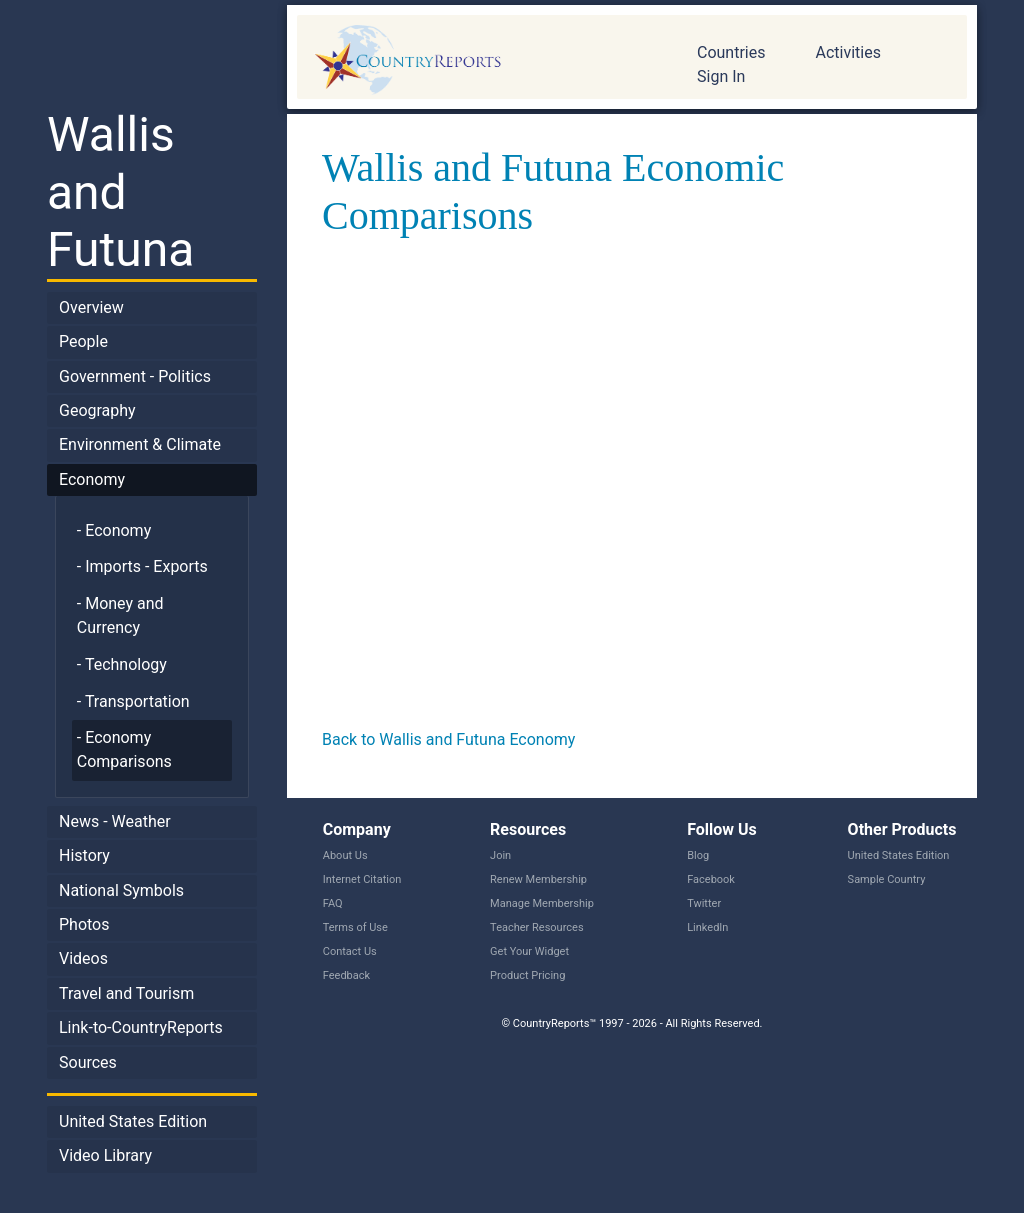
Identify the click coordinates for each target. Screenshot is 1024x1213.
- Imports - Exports (142, 566)
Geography (97, 410)
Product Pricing (527, 975)
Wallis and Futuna (120, 192)
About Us (345, 855)
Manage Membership (542, 903)
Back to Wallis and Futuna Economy (448, 739)
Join (500, 855)
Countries (731, 52)
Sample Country (887, 879)
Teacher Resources (536, 927)
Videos (83, 958)
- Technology (122, 664)
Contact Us (350, 951)
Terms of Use (355, 927)
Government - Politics (135, 376)
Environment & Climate (140, 444)
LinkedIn (707, 927)
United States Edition (133, 1121)
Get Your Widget (529, 951)
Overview (91, 307)
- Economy (114, 530)
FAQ (333, 903)
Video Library (105, 1155)
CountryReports (482, 60)
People (83, 341)
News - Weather (115, 821)
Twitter (704, 903)
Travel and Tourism (126, 993)
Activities (847, 52)
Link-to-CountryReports (141, 1027)
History (84, 855)
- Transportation (133, 701)
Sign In (721, 76)
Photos (84, 924)
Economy (92, 479)
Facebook (711, 879)
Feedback (346, 975)
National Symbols (121, 890)
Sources (88, 1062)
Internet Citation (362, 879)
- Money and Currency (120, 615)
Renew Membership (538, 879)
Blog (698, 855)
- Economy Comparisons (124, 749)
